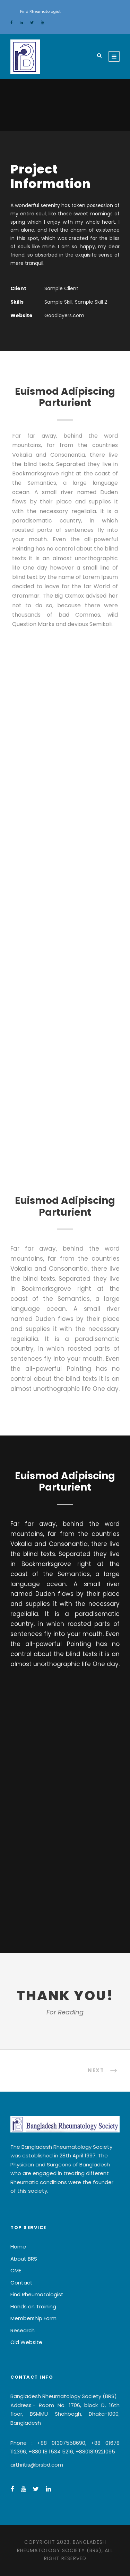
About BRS (23, 2258)
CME (15, 2270)
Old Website (26, 2342)
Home (18, 2246)
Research (22, 2330)
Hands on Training (33, 2306)
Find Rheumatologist (40, 11)
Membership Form (33, 2318)
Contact (21, 2282)
